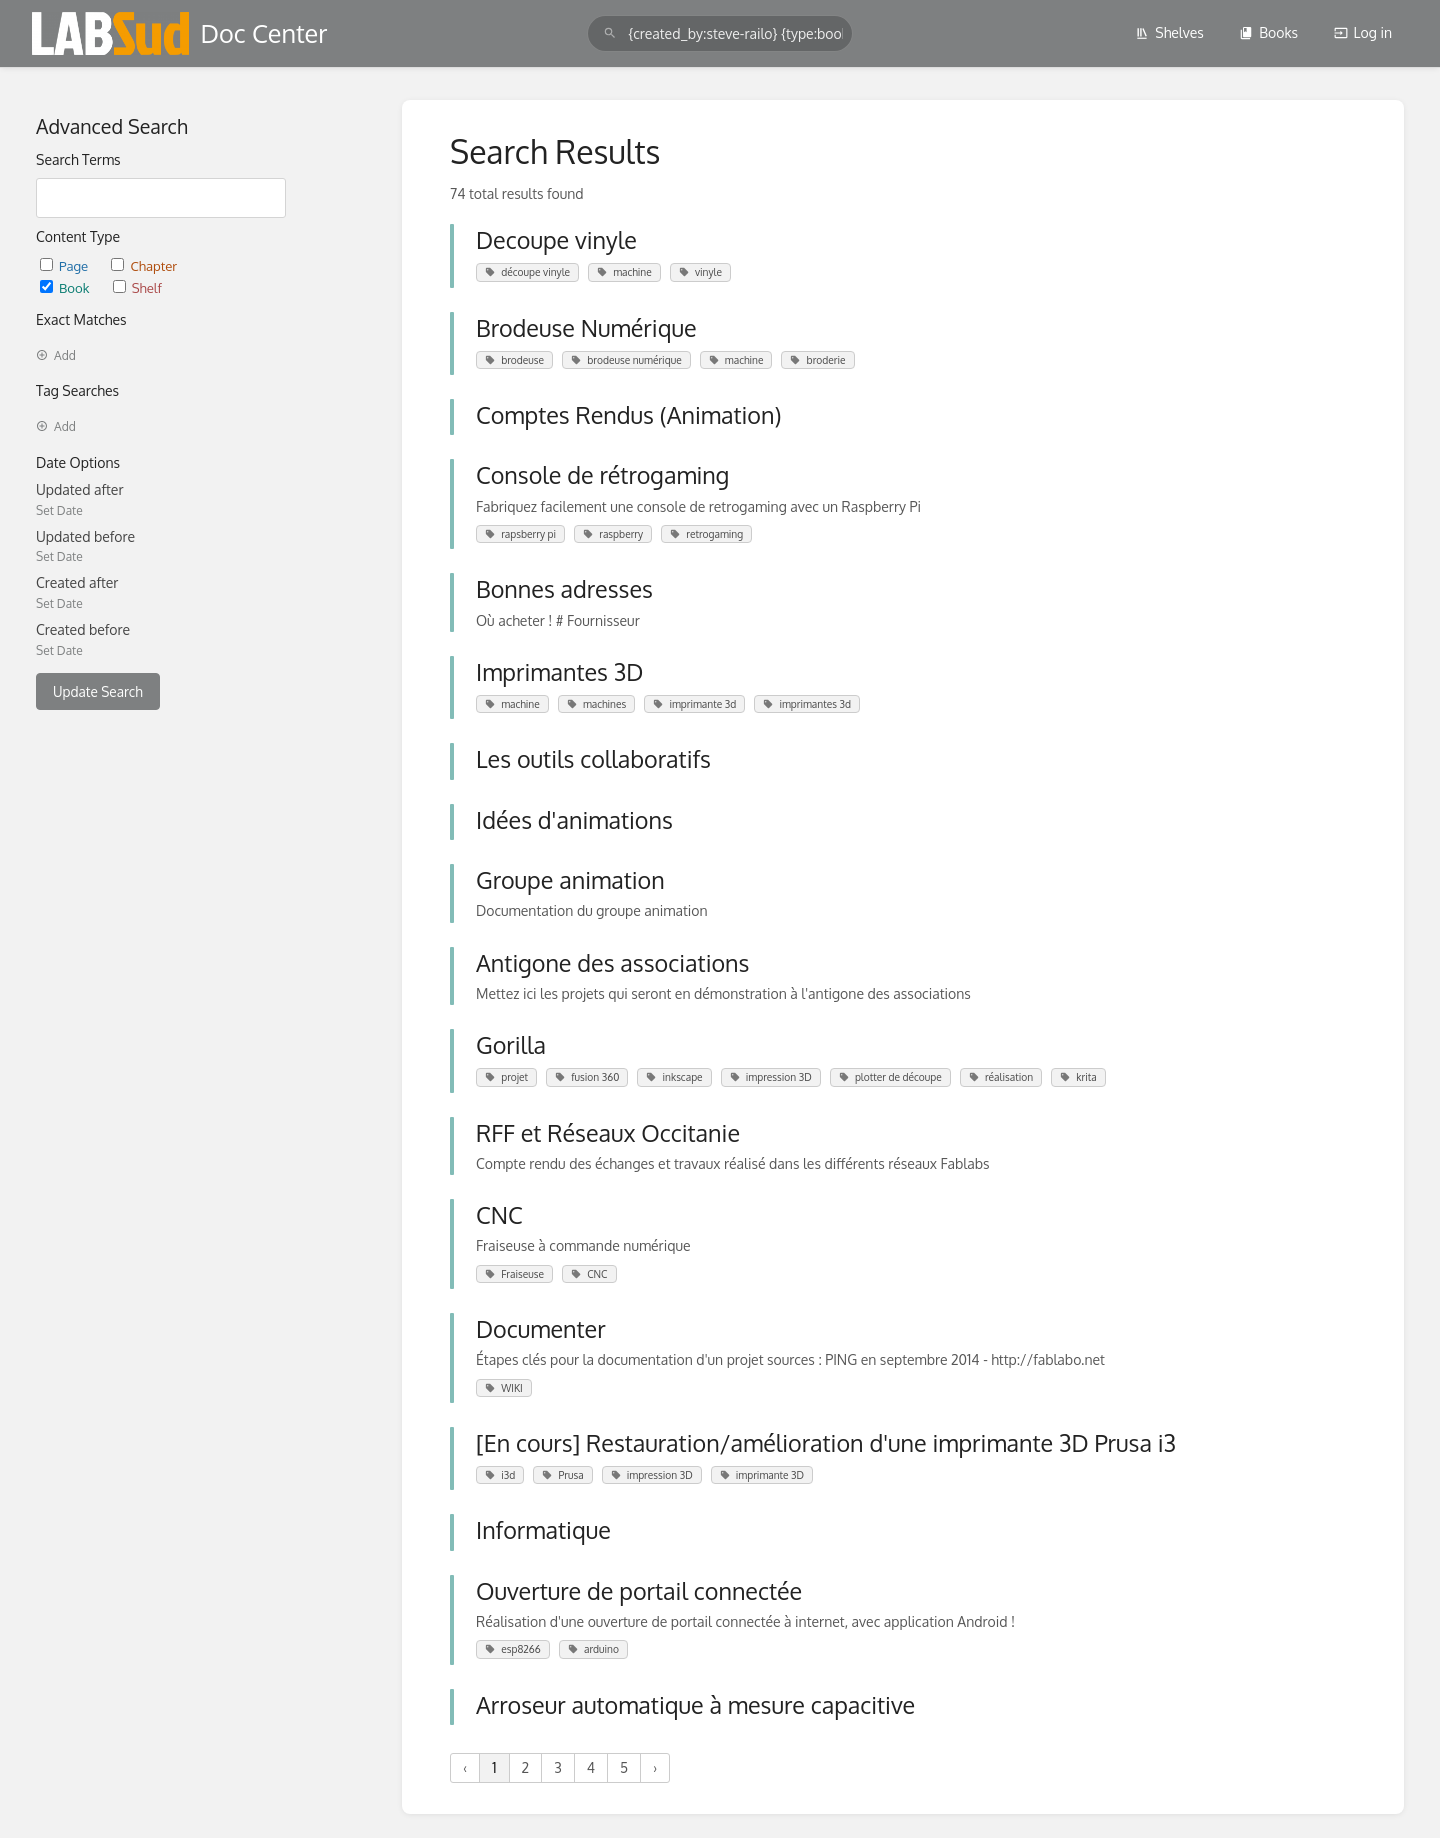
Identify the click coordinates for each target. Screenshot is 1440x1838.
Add (56, 355)
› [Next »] (655, 1767)
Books (1268, 32)
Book (66, 287)
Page (65, 265)
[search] (720, 33)
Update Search (98, 691)
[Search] (610, 33)
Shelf (137, 287)
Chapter (144, 265)
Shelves (1169, 32)
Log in (1363, 32)
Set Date (59, 510)
